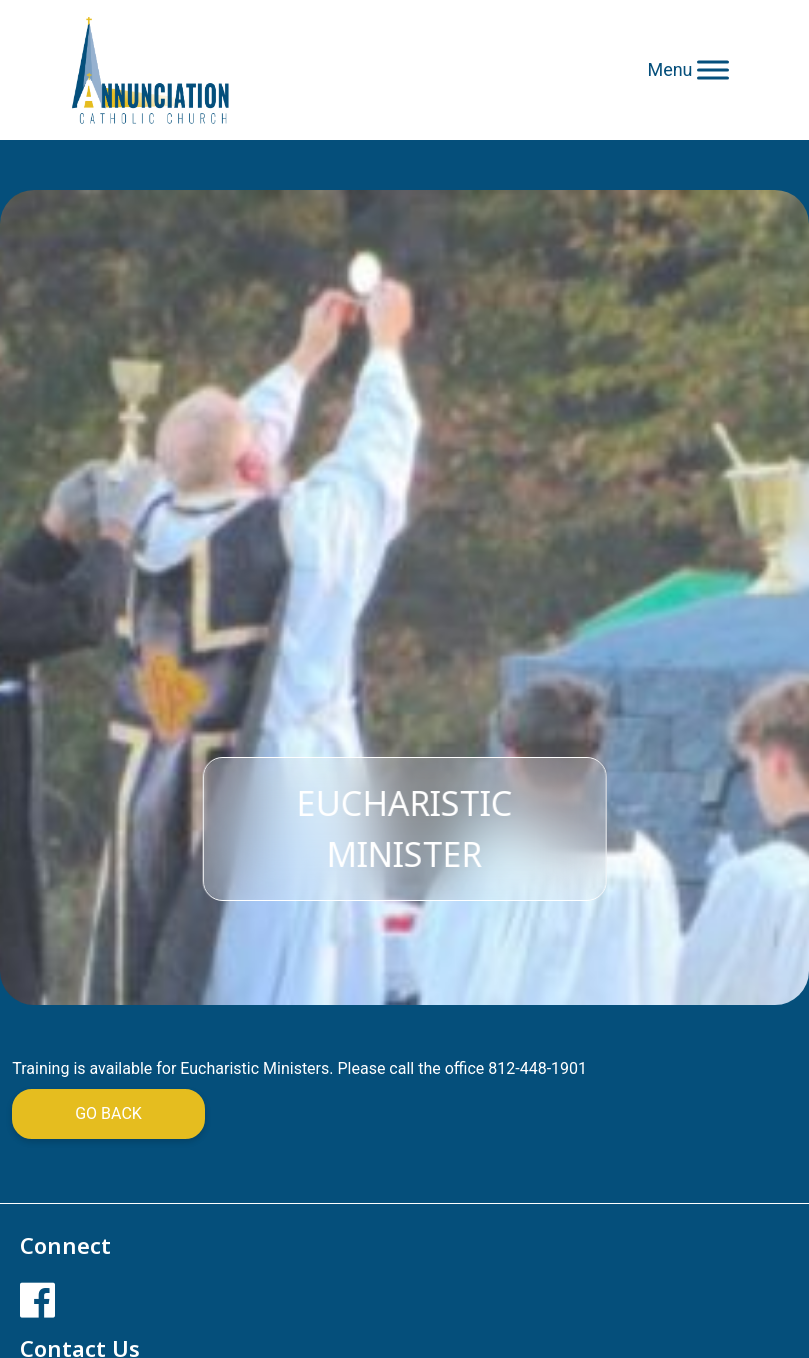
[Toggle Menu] (713, 69)
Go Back (108, 1113)
